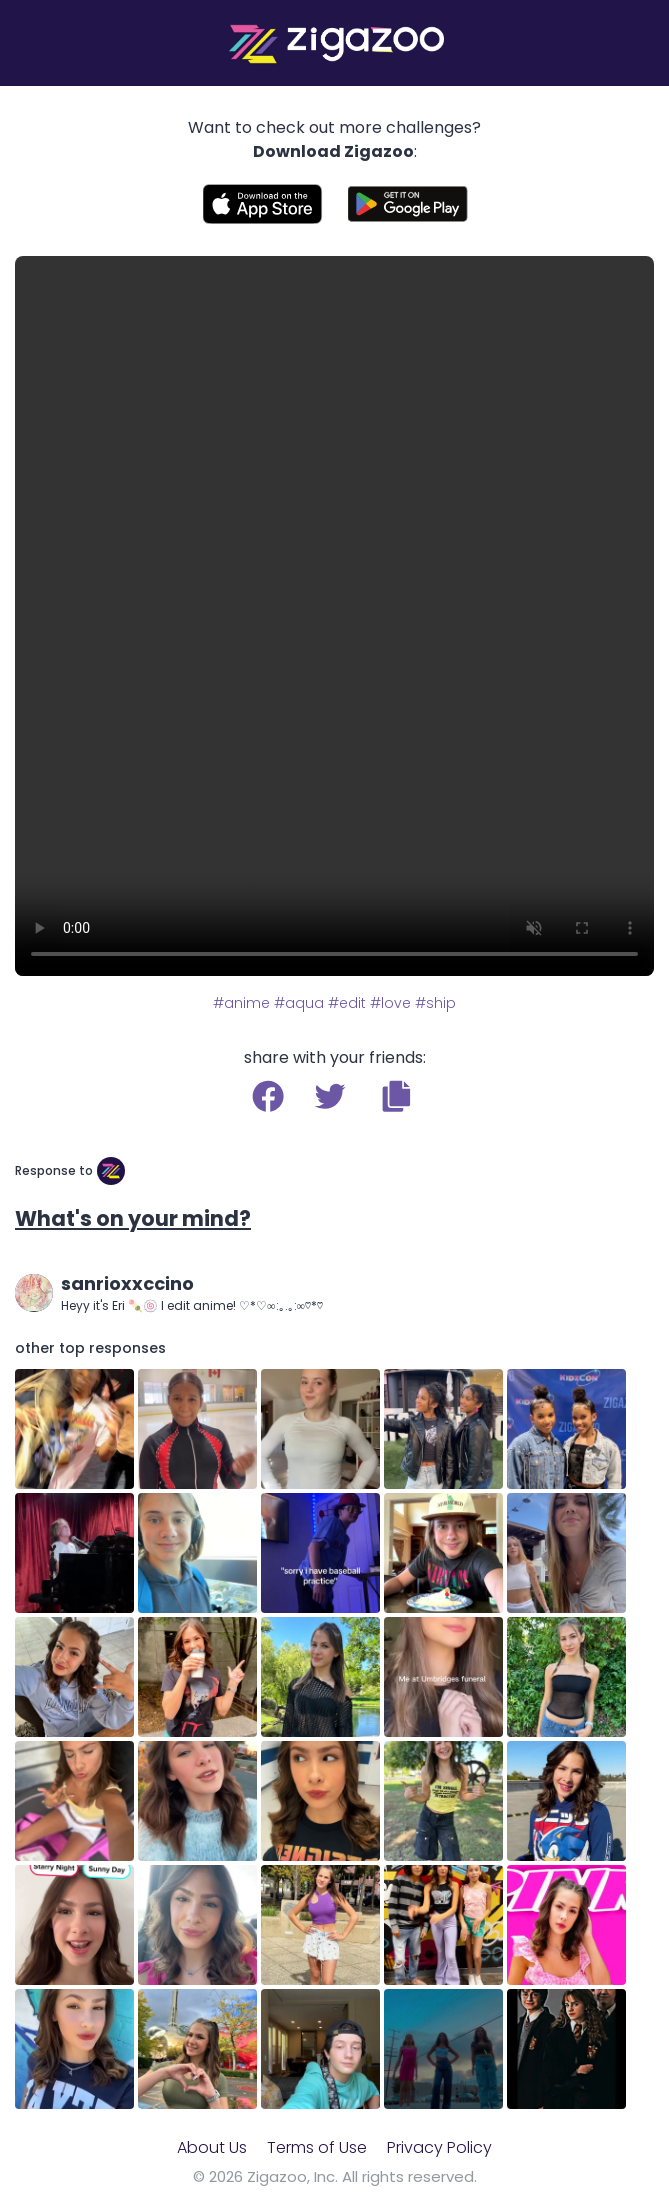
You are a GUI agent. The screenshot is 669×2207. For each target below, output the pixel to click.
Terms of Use (317, 2147)
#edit (347, 1003)
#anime (241, 1003)
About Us (212, 2147)
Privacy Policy (439, 2147)
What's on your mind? (133, 1218)
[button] (396, 1096)
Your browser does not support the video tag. (334, 616)
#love (390, 1003)
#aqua (299, 1003)
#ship (435, 1003)
